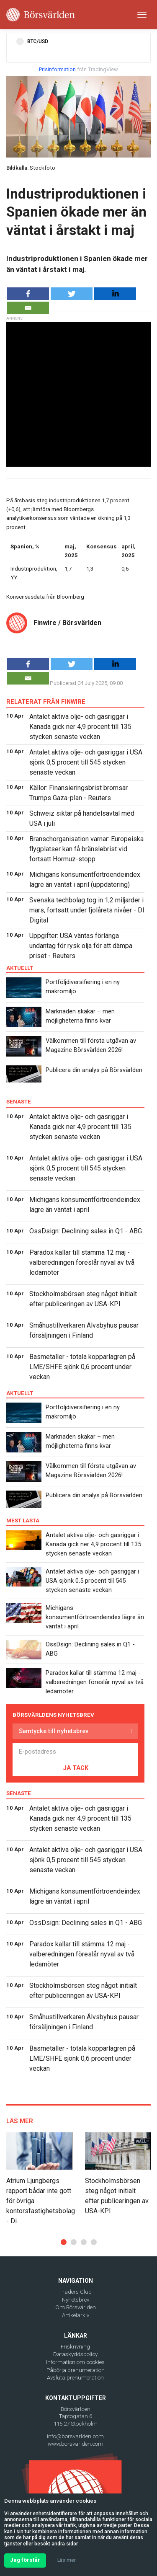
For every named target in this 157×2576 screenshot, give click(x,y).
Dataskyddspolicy (75, 2354)
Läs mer (66, 2560)
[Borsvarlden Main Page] (40, 14)
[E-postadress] (75, 1751)
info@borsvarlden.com (75, 2436)
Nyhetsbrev (75, 2300)
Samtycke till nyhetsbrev (53, 1731)
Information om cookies (75, 2362)
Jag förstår (25, 2560)
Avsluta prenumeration (75, 2377)
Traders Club (75, 2292)
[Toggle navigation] (142, 14)
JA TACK (75, 1768)
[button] (64, 2242)
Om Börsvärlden (75, 2307)
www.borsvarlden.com (75, 2444)
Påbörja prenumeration (75, 2370)
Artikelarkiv (75, 2315)
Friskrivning (75, 2346)
